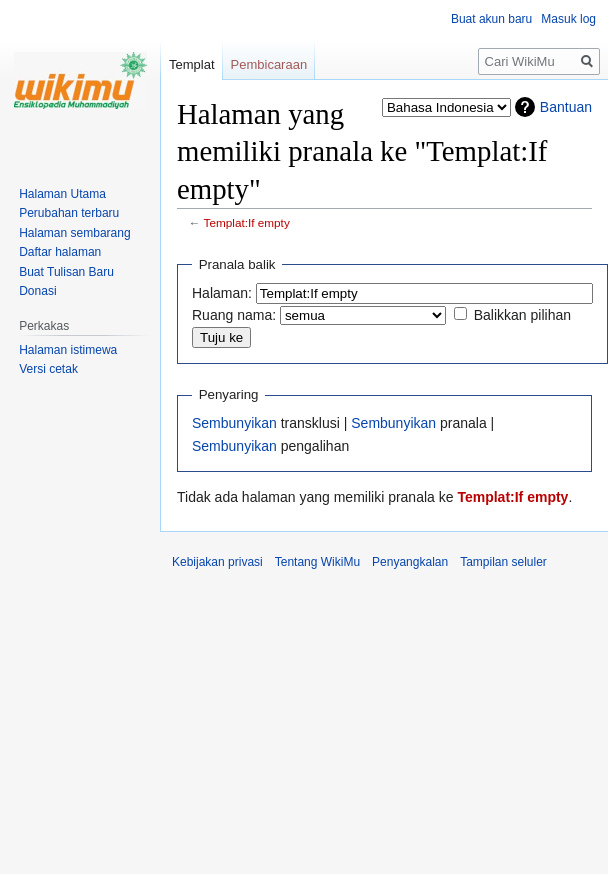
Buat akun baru (491, 19)
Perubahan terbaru (69, 213)
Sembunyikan (234, 423)
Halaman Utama (62, 194)
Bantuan (566, 107)
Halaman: (222, 293)
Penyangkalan (410, 562)
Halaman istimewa (68, 350)
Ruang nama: (234, 315)
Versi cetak (48, 369)
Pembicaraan (269, 64)
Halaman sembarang (74, 233)
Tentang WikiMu (317, 562)
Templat (192, 64)
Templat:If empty (247, 222)
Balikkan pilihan (522, 315)
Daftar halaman (60, 252)
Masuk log (568, 19)
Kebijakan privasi (217, 562)
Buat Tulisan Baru (66, 272)
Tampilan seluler (503, 562)
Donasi (37, 291)
